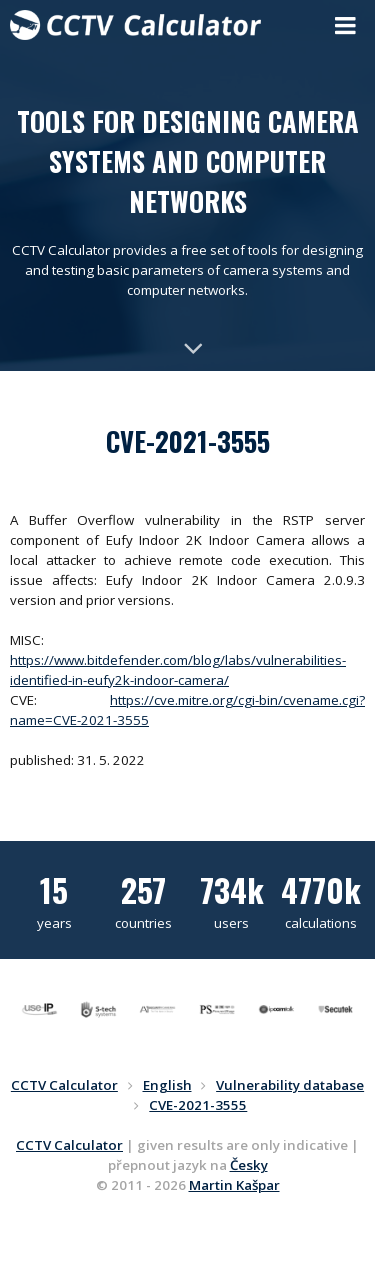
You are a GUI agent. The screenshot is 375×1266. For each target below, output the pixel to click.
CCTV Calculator (69, 1145)
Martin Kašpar (234, 1185)
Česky (249, 1165)
